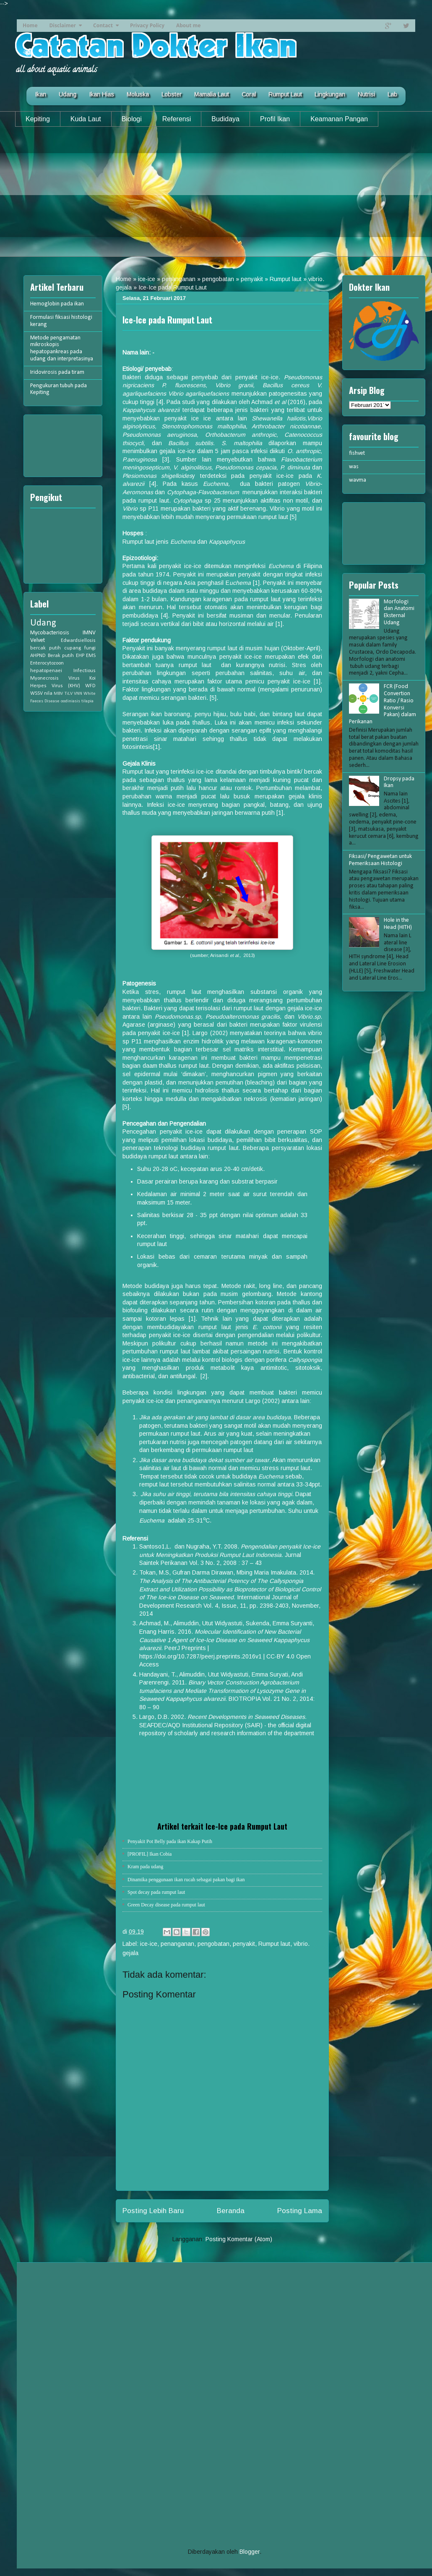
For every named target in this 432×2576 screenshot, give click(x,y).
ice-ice (146, 279)
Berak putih (61, 655)
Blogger (249, 2551)
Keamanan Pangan (339, 119)
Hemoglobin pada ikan (57, 304)
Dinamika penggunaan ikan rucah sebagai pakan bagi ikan (186, 1879)
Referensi (176, 119)
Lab (392, 94)
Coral (249, 94)
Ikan (40, 94)
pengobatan (218, 279)
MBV (58, 693)
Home (30, 25)
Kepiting (38, 119)
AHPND (38, 655)
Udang (67, 94)
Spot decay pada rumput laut (156, 1892)
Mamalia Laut (211, 94)
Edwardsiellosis (78, 640)
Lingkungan (330, 94)
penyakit (252, 279)
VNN (78, 693)
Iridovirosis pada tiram (57, 372)
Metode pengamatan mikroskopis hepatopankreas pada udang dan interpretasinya (61, 348)
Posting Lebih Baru (153, 2211)
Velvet (37, 640)
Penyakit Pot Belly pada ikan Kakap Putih (170, 1841)
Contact (103, 25)
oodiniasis (70, 701)
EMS (91, 655)
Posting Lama (299, 2211)
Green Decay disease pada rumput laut (166, 1905)
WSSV (36, 693)
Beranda (231, 2211)
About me (188, 25)
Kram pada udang (145, 1866)
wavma (357, 480)
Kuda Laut (85, 119)
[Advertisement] (216, 198)
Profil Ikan (275, 119)
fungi (90, 648)
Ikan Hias (101, 94)
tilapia (87, 701)
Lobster (171, 94)
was (354, 467)
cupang (72, 648)
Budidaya (225, 119)
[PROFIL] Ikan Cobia (150, 1854)
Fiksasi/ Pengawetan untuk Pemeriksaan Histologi (380, 860)
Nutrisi (366, 94)
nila (48, 693)
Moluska (138, 94)
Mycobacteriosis (49, 633)
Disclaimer (62, 25)
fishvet (357, 453)
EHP (80, 655)
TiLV (69, 693)
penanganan (178, 279)
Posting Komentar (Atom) (239, 2239)
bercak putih (45, 648)
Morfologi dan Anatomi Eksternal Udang (399, 612)
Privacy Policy (147, 25)
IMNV (89, 633)
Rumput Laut (285, 94)
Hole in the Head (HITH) (398, 924)
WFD (90, 685)
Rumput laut (286, 279)
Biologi (132, 119)
